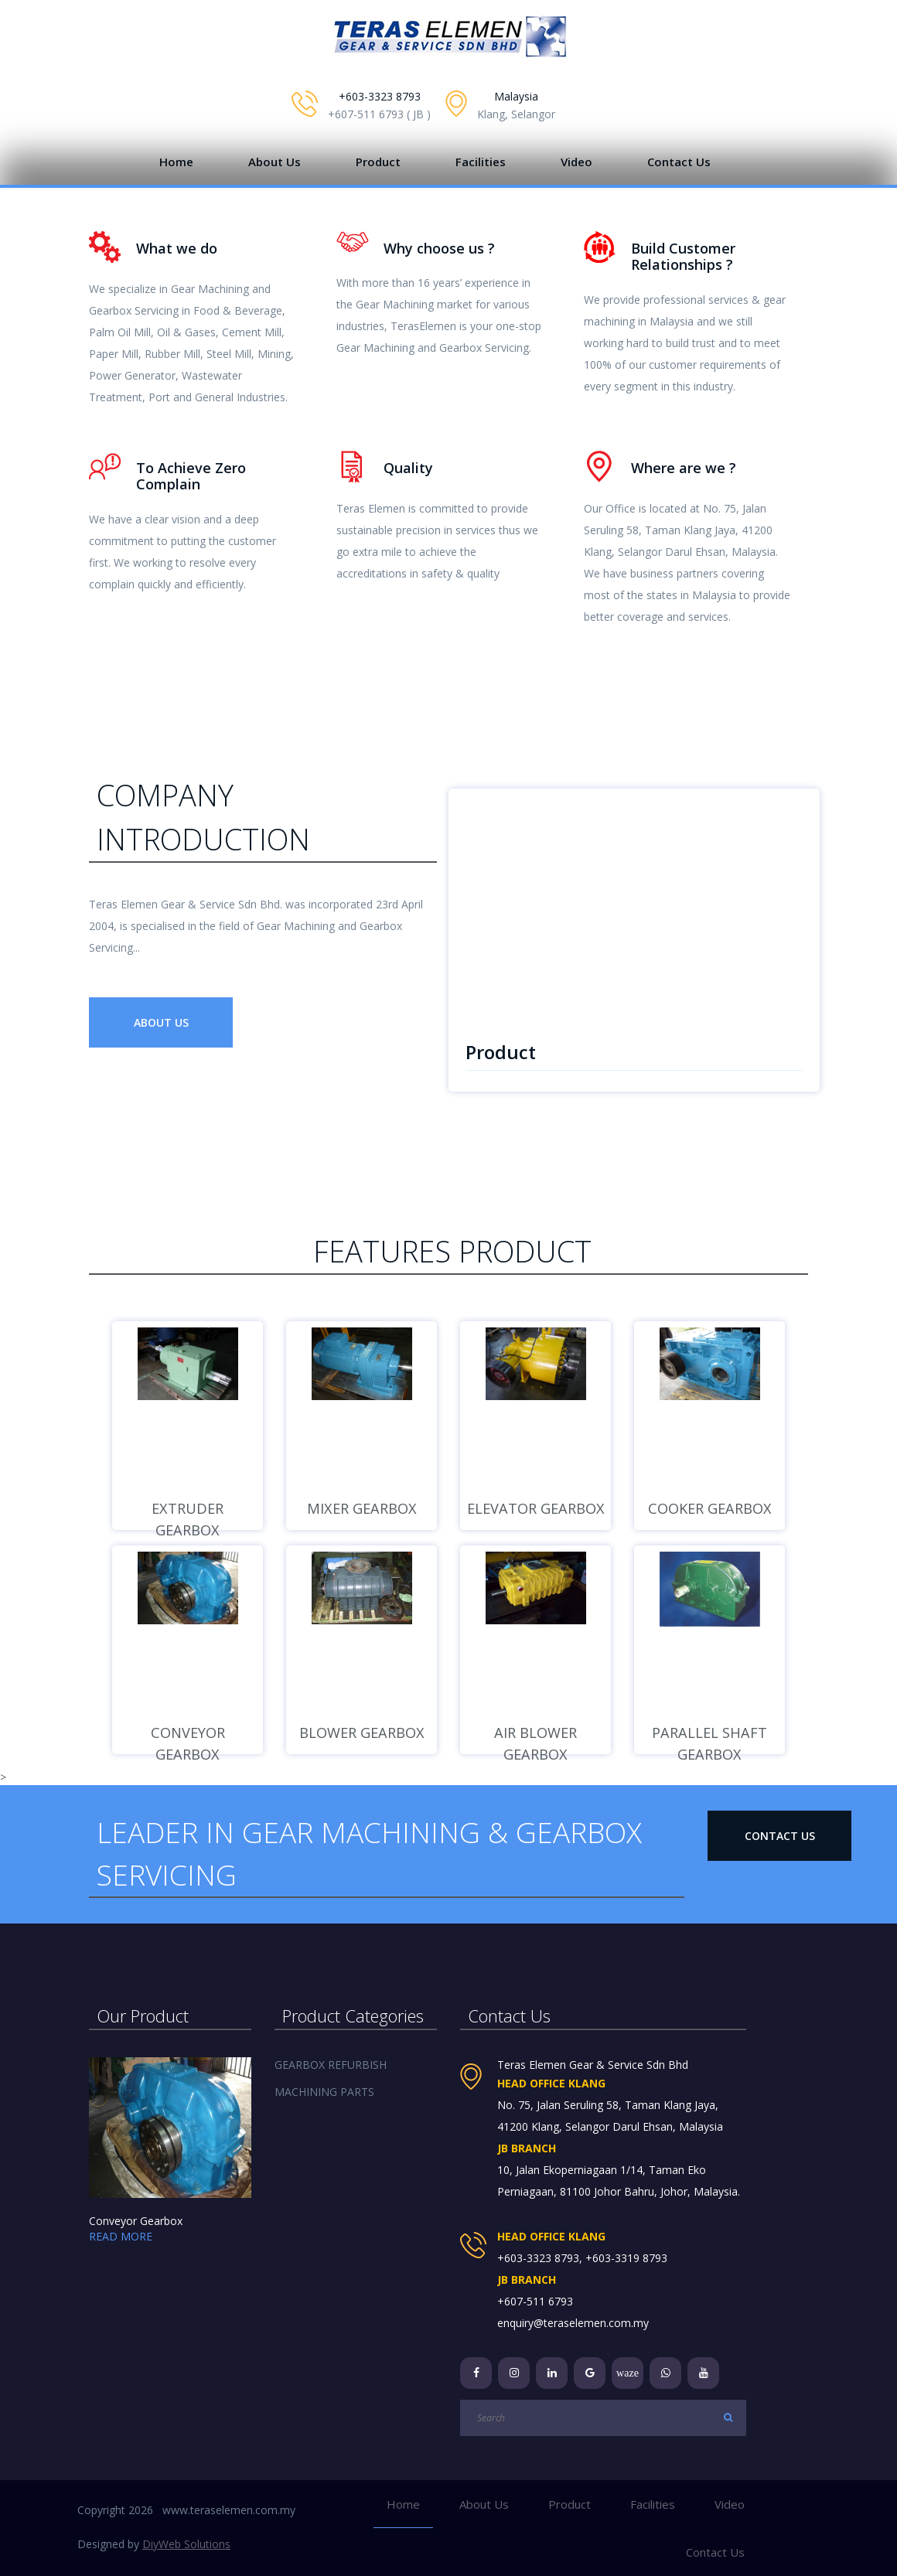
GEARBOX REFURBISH (331, 2064)
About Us (274, 161)
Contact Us (679, 161)
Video (576, 161)
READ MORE (120, 2236)
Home (176, 161)
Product (378, 161)
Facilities (480, 161)
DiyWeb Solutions (186, 2544)
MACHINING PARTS (324, 2091)
